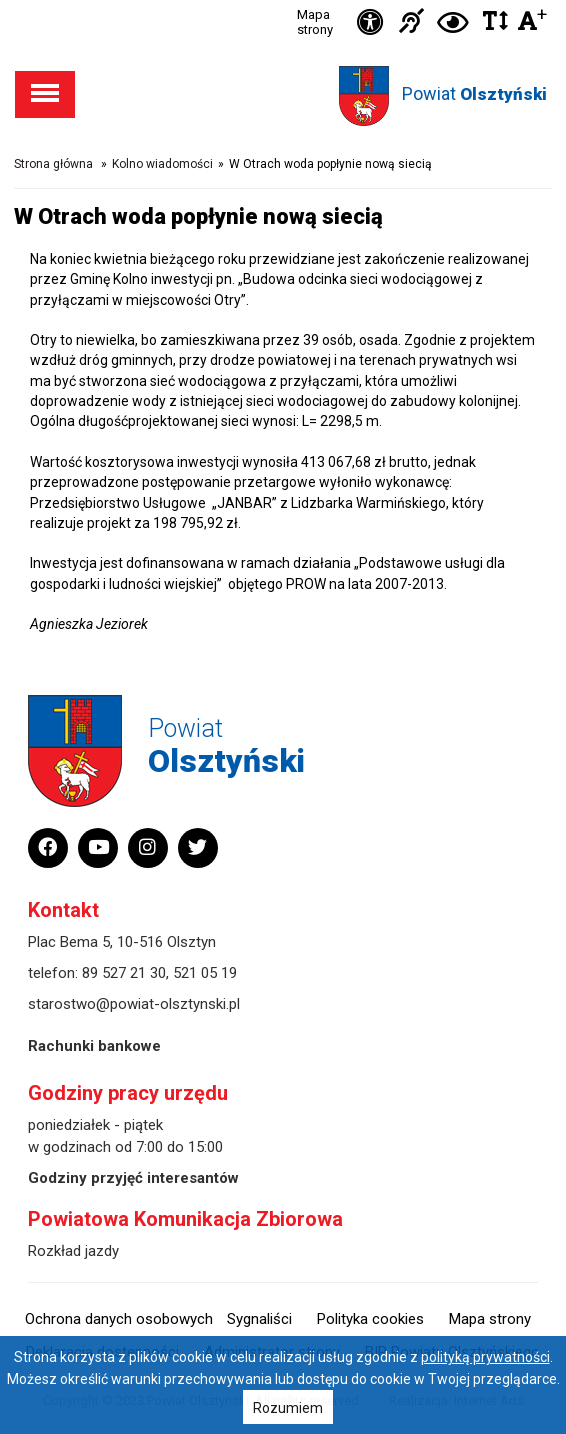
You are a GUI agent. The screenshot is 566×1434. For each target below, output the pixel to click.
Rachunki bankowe (94, 1046)
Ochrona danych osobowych (119, 1319)
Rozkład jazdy (73, 1251)
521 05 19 (205, 973)
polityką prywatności (485, 1357)
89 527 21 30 (124, 973)
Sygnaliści (259, 1319)
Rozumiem (288, 1408)
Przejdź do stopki (283, 0)
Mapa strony (315, 22)
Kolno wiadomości (162, 164)
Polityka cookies (370, 1319)
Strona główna (53, 164)
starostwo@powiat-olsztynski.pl (134, 1004)
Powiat (474, 93)
